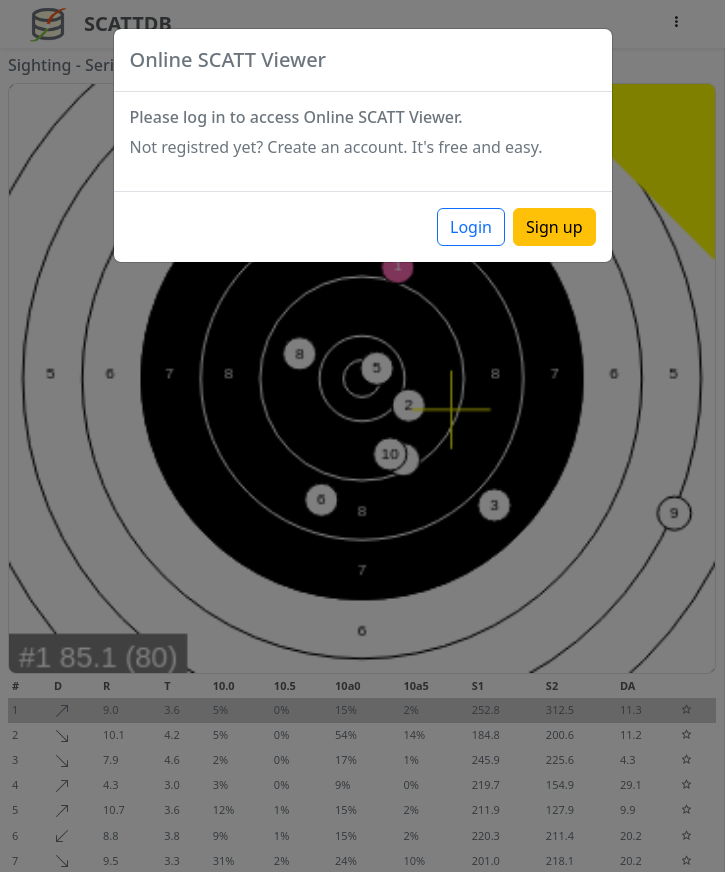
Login (471, 227)
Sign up (554, 227)
